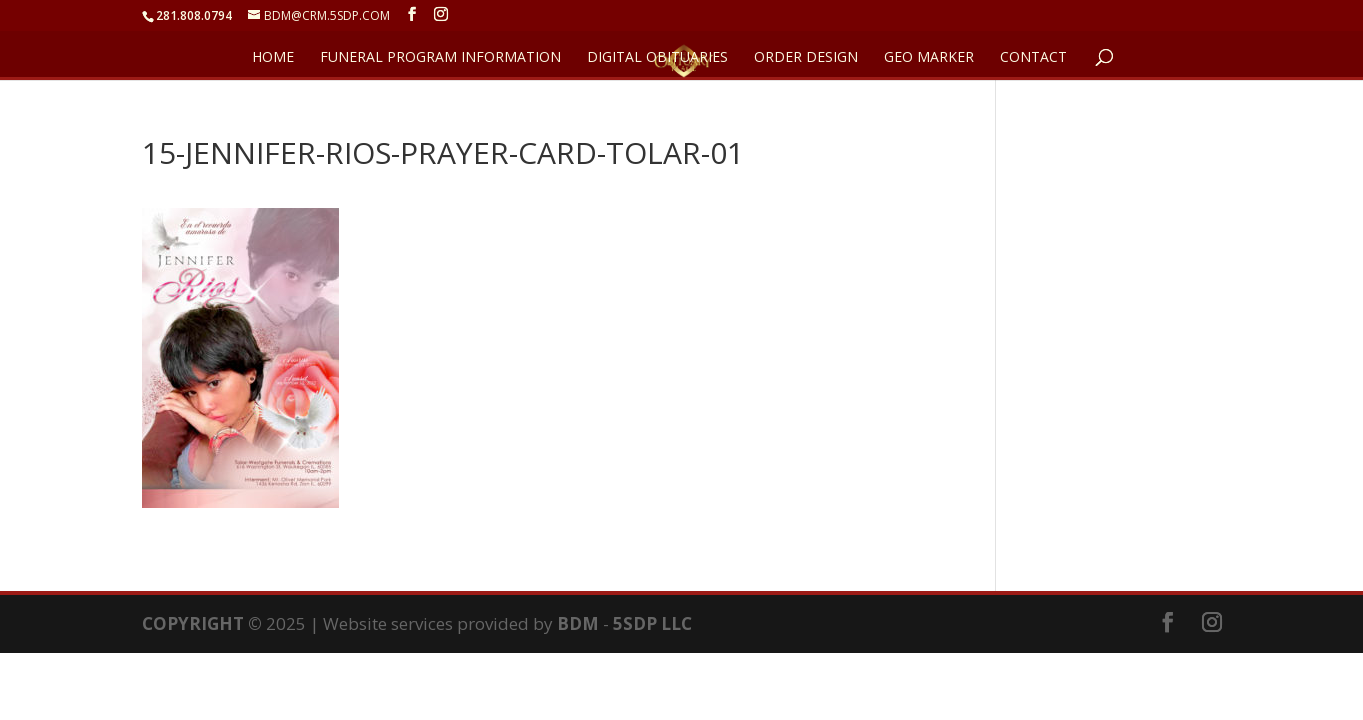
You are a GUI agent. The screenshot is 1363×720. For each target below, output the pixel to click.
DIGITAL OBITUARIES (657, 58)
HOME (273, 58)
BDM (578, 623)
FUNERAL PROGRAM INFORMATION (440, 58)
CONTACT (1033, 58)
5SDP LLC (652, 623)
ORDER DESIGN (806, 58)
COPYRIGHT (193, 623)
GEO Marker (929, 58)
